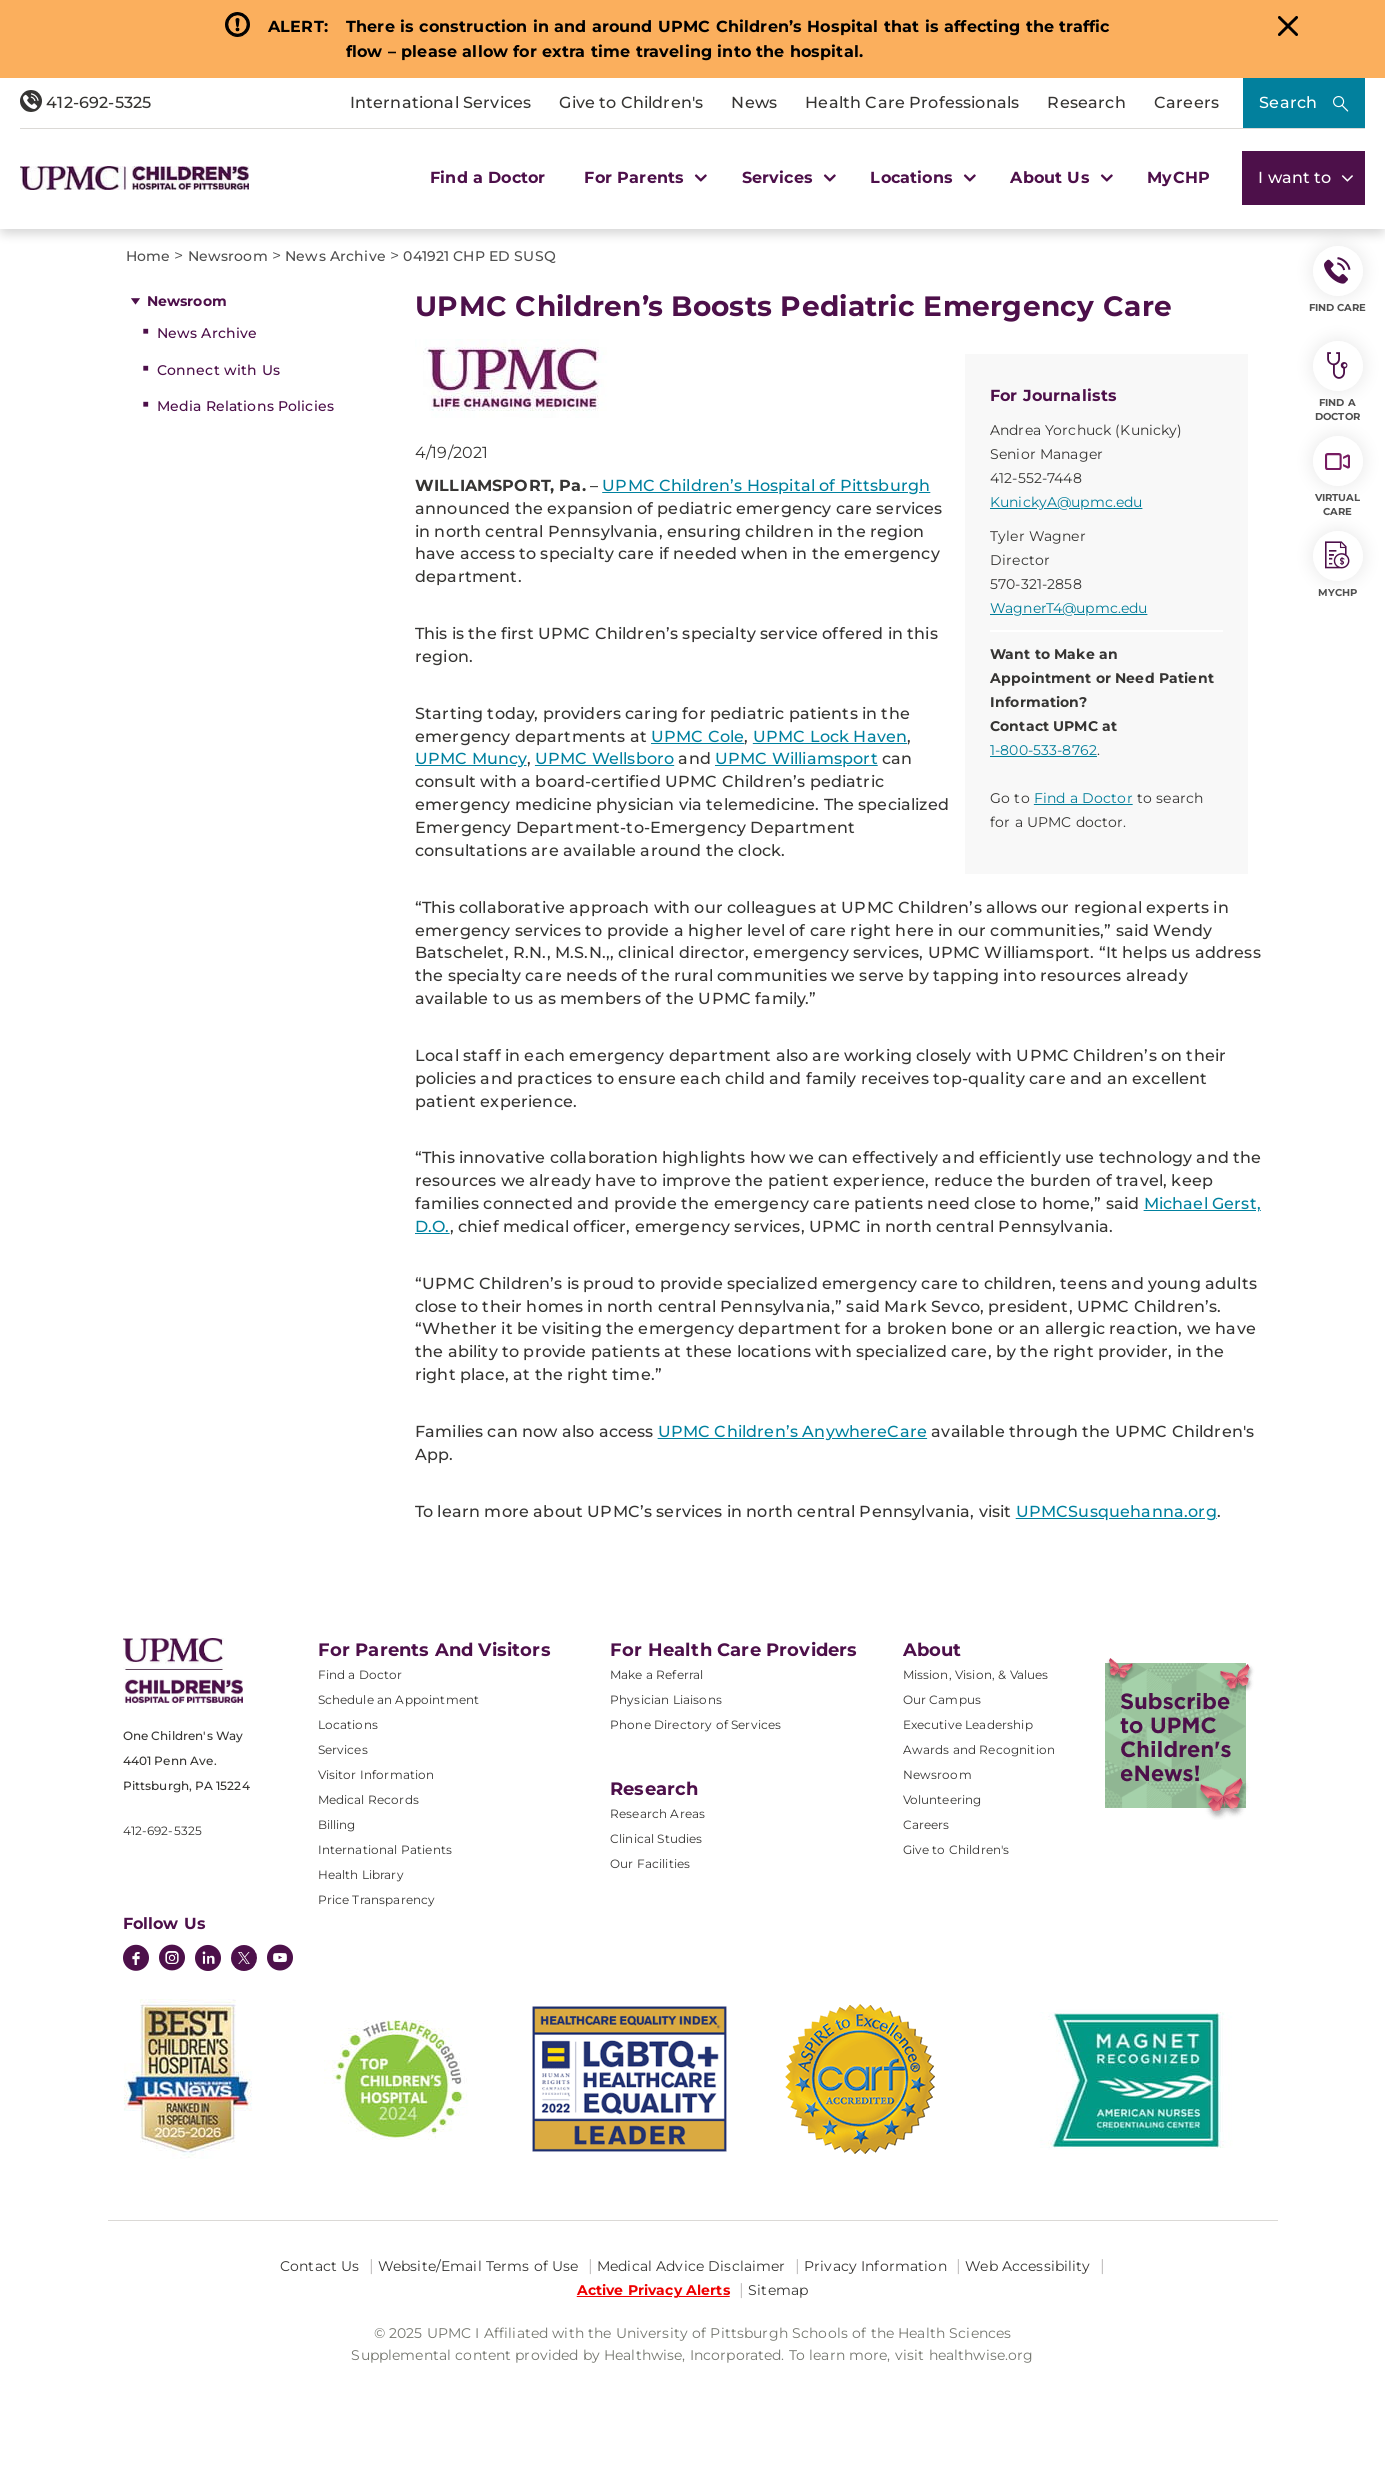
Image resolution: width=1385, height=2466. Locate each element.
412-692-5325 (85, 102)
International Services (441, 102)
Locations (348, 1724)
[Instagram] (172, 1960)
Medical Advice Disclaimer (691, 2266)
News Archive (207, 333)
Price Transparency (377, 1899)
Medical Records (368, 1799)
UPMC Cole (697, 736)
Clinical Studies (656, 1838)
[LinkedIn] (208, 1960)
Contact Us (319, 2266)
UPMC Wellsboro (604, 758)
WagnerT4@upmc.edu (1068, 608)
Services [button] (787, 177)
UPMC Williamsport (796, 758)
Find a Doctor (487, 177)
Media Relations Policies (245, 406)
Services (343, 1749)
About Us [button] (1059, 177)
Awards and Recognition (979, 1749)
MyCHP (1178, 177)
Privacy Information (875, 2266)
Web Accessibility (1027, 2266)
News (754, 102)
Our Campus (942, 1699)
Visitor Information (376, 1774)
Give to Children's (631, 102)
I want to (1303, 177)
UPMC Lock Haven (830, 736)
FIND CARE (1338, 280)
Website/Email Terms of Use (478, 2266)
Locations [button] (920, 177)
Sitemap (778, 2290)
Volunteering (942, 1799)
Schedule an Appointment (399, 1699)
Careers (1186, 102)
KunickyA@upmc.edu (1066, 502)
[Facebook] (136, 1960)
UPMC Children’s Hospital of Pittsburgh (766, 485)
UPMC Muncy (471, 758)
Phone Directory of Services (695, 1724)
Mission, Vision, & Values (976, 1674)
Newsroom (187, 301)
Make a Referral (656, 1674)
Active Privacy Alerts (653, 2290)
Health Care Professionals (912, 102)
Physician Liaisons (666, 1699)
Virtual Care (1338, 477)
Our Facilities (650, 1863)
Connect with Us (218, 370)
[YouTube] (280, 1960)
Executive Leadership (968, 1724)
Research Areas (657, 1813)
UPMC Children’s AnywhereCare (792, 1431)
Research (1086, 102)
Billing (337, 1824)
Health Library (361, 1874)
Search (1288, 102)
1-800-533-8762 (1043, 750)
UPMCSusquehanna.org (1116, 1511)
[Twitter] (244, 1958)
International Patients (385, 1849)
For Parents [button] (643, 177)
